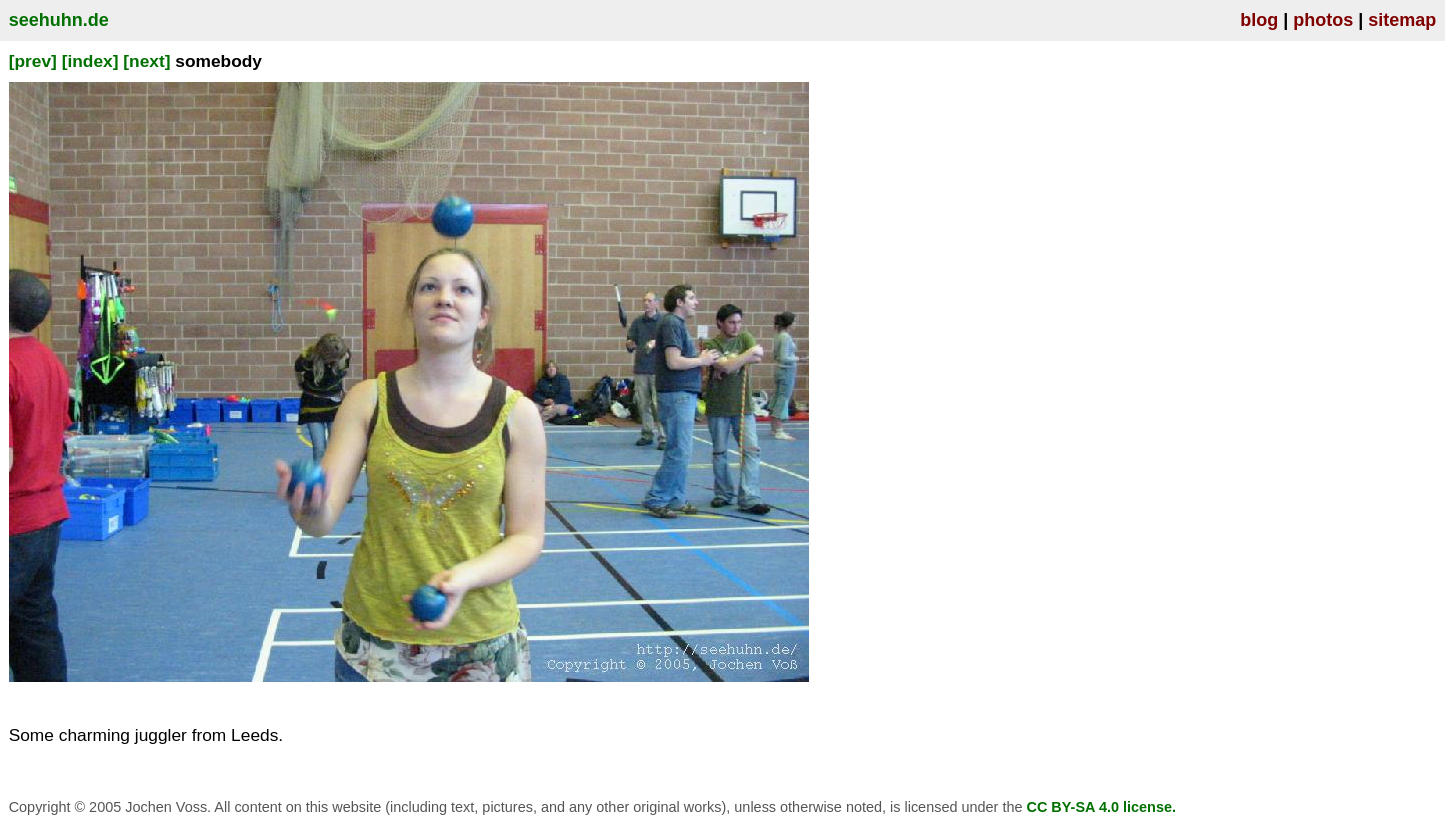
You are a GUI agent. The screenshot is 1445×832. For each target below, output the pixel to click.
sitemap (1402, 20)
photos (1323, 20)
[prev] (33, 61)
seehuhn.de (59, 20)
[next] (146, 61)
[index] (90, 61)
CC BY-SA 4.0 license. (1101, 807)
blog (1259, 20)
